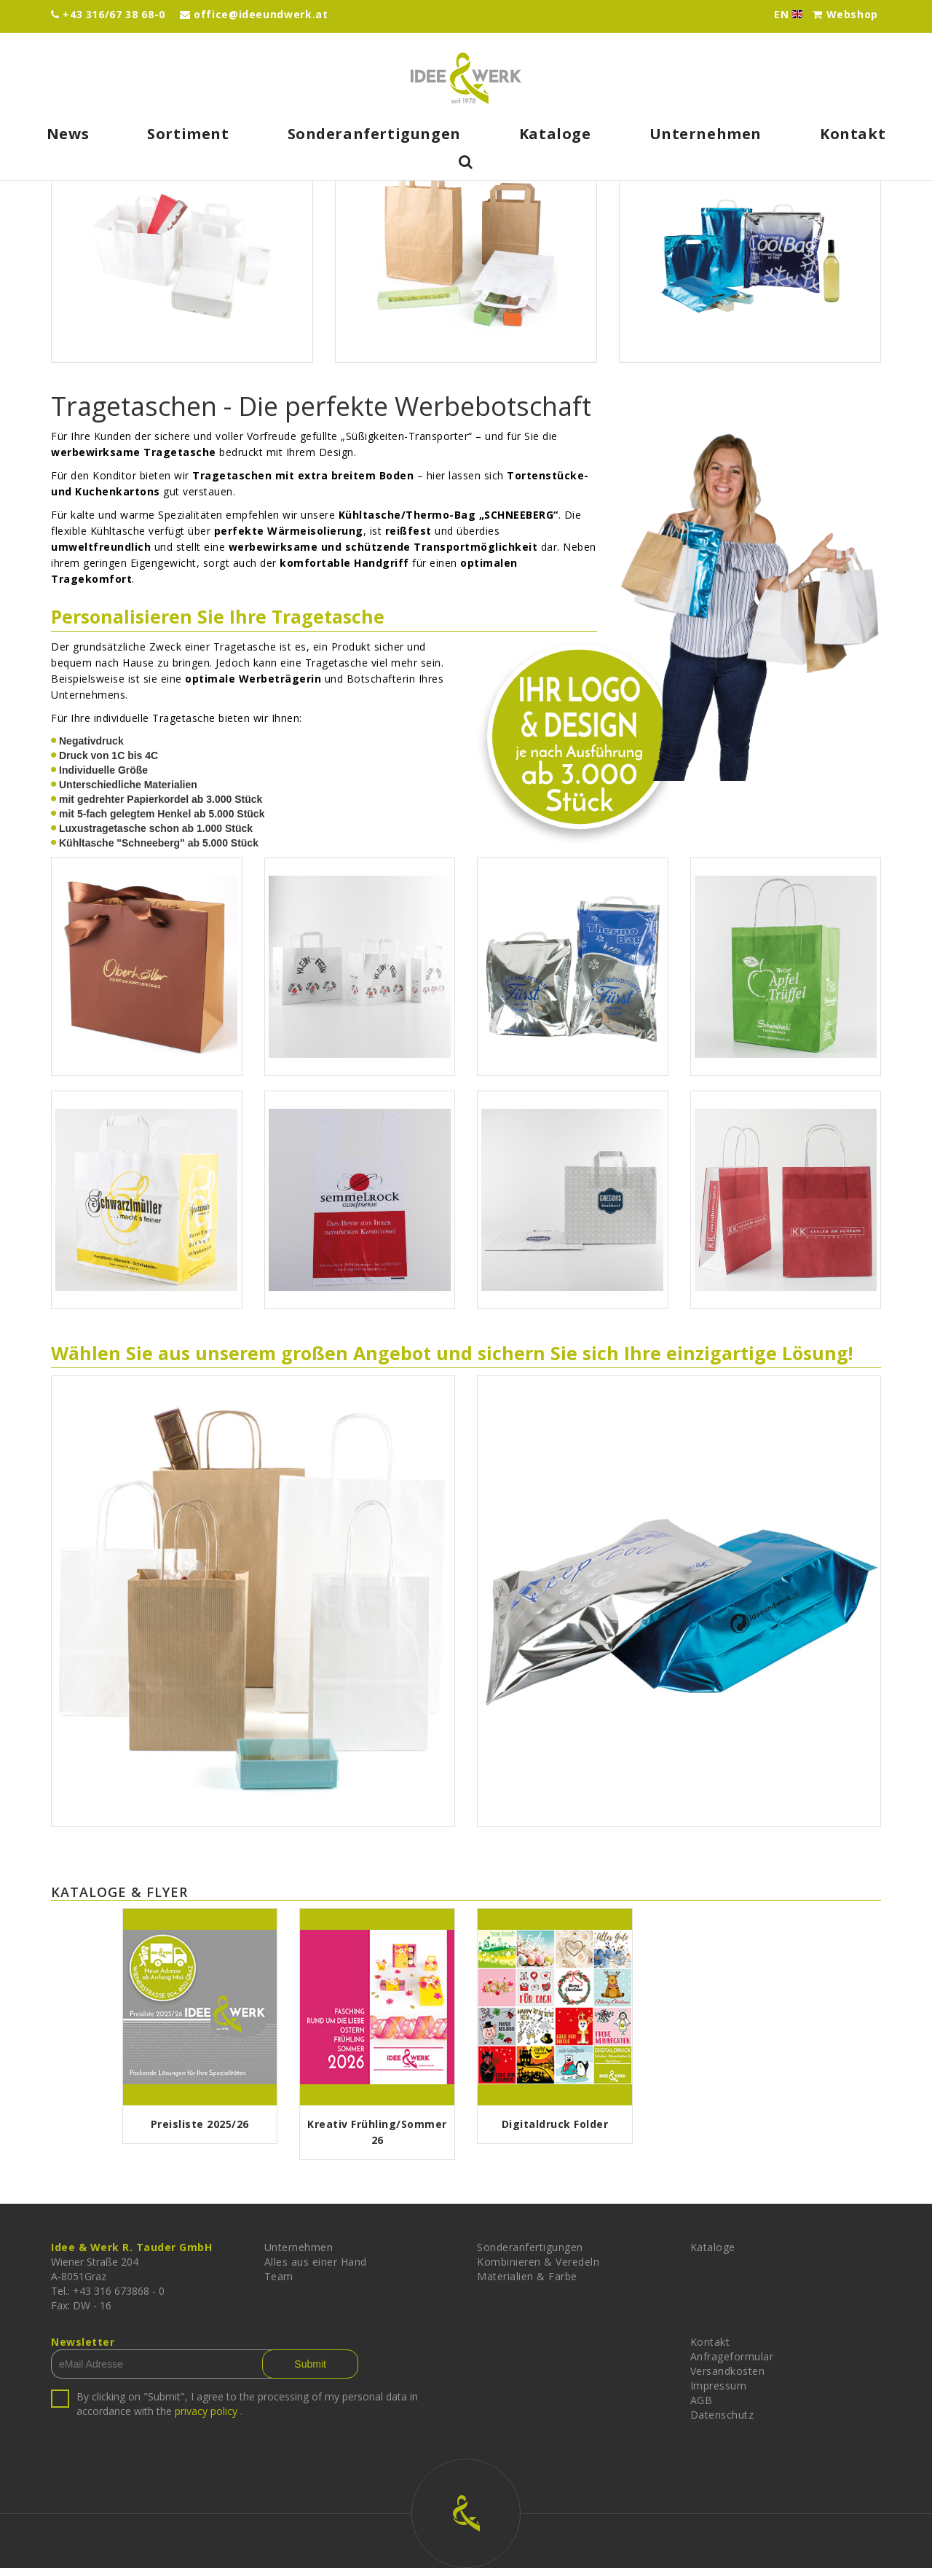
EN (792, 14)
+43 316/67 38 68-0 (108, 14)
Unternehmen (705, 134)
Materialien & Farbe (527, 2284)
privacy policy (206, 2419)
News (68, 134)
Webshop (845, 14)
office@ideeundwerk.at (254, 14)
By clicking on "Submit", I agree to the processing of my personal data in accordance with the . (247, 2412)
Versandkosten (727, 2379)
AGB (701, 2408)
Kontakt (852, 134)
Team (278, 2284)
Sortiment (188, 134)
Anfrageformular (732, 2364)
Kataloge (555, 134)
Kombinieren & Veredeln (538, 2270)
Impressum (718, 2393)
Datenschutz (722, 2423)
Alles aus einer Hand (315, 2270)
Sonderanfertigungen (374, 134)
